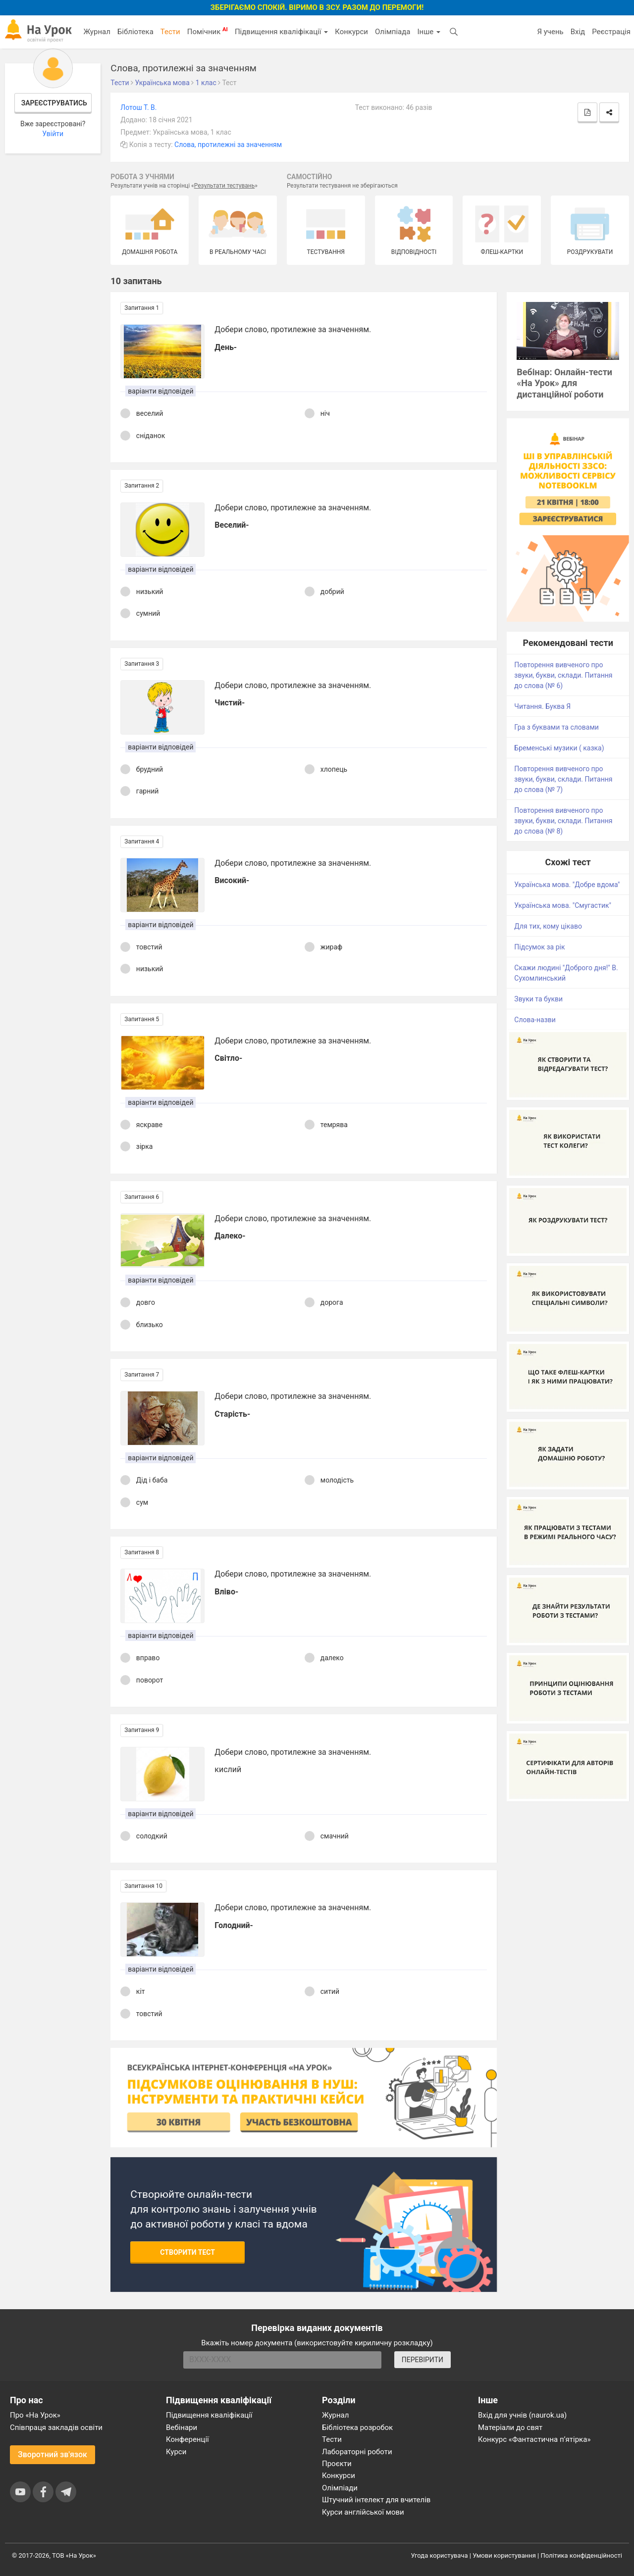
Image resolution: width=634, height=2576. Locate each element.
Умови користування (504, 2555)
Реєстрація (611, 31)
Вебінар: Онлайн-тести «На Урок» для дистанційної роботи (564, 383)
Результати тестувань (224, 185)
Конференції (187, 2439)
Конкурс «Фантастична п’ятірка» (534, 2439)
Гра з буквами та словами (556, 727)
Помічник (207, 31)
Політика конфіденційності (581, 2555)
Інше (428, 31)
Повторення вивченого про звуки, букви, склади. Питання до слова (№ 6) (563, 675)
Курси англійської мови (363, 2512)
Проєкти (337, 2463)
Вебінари (181, 2427)
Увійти (52, 134)
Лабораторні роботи (357, 2451)
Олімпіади (340, 2487)
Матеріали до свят (510, 2427)
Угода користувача (439, 2555)
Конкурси (351, 31)
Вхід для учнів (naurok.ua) (522, 2415)
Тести (170, 31)
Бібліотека (135, 31)
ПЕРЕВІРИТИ (422, 2360)
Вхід (578, 31)
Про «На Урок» (35, 2415)
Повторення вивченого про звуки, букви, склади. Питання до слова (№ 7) (563, 779)
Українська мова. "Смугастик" (562, 905)
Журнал (96, 31)
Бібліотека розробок (357, 2427)
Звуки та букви (538, 999)
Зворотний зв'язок (52, 2454)
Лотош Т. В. (138, 107)
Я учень (550, 31)
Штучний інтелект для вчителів (376, 2499)
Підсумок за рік (539, 947)
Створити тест (187, 2252)
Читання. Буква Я (542, 706)
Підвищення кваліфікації (281, 31)
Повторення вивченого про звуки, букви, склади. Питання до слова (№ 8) (563, 820)
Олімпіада (392, 31)
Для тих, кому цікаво (548, 926)
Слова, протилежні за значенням (228, 145)
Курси (176, 2451)
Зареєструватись (54, 103)
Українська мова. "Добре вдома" (567, 885)
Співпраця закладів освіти (56, 2427)
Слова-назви (535, 1020)
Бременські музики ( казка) (559, 748)
